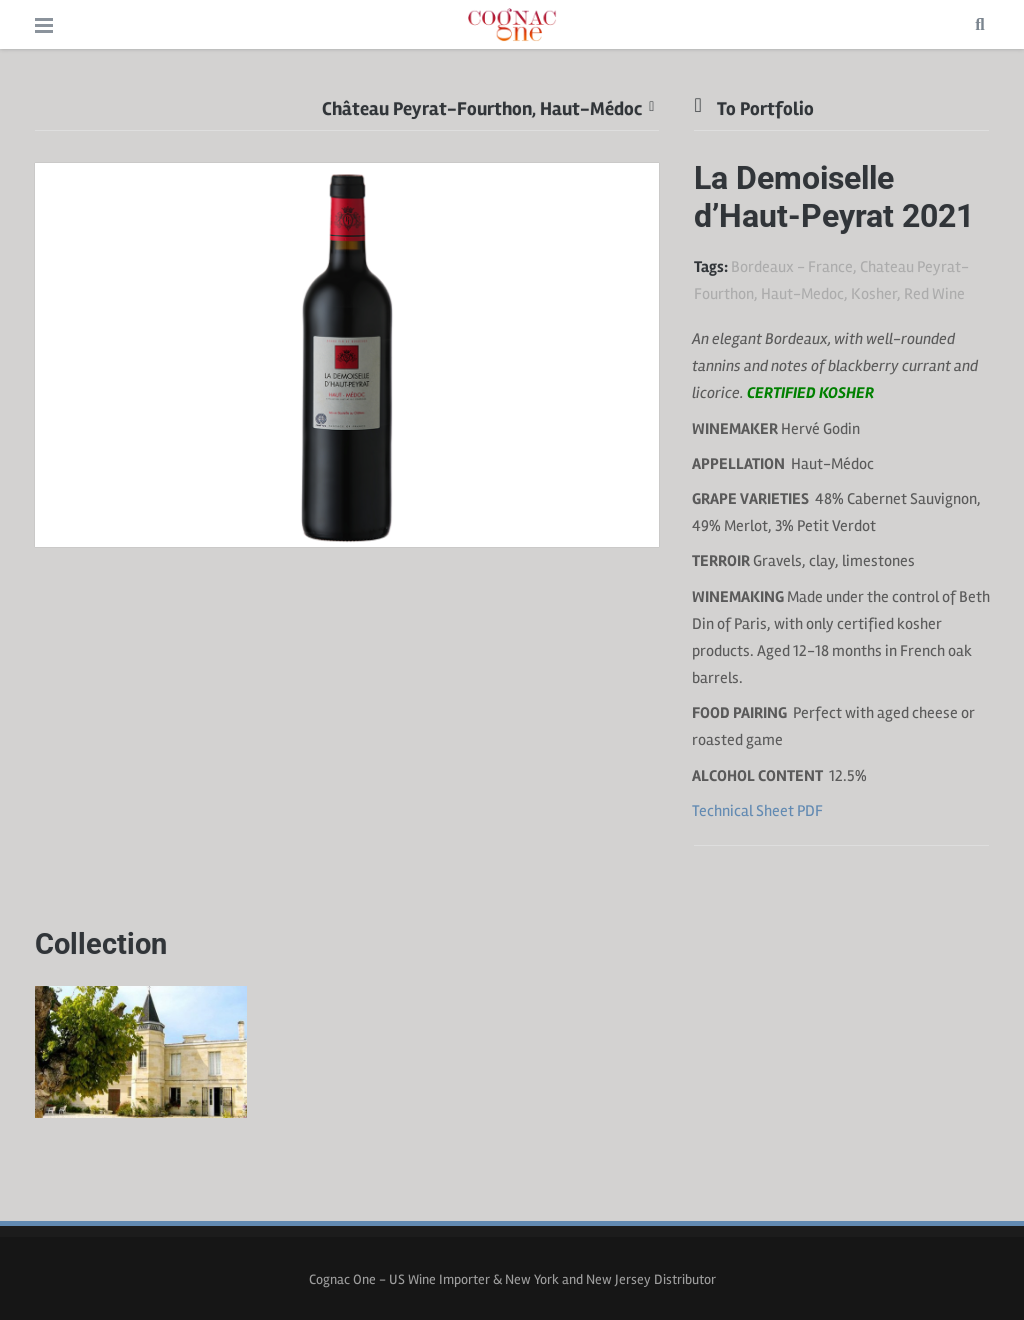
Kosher (874, 294)
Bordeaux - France (792, 267)
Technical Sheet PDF (757, 811)
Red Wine (934, 294)
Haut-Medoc (802, 294)
